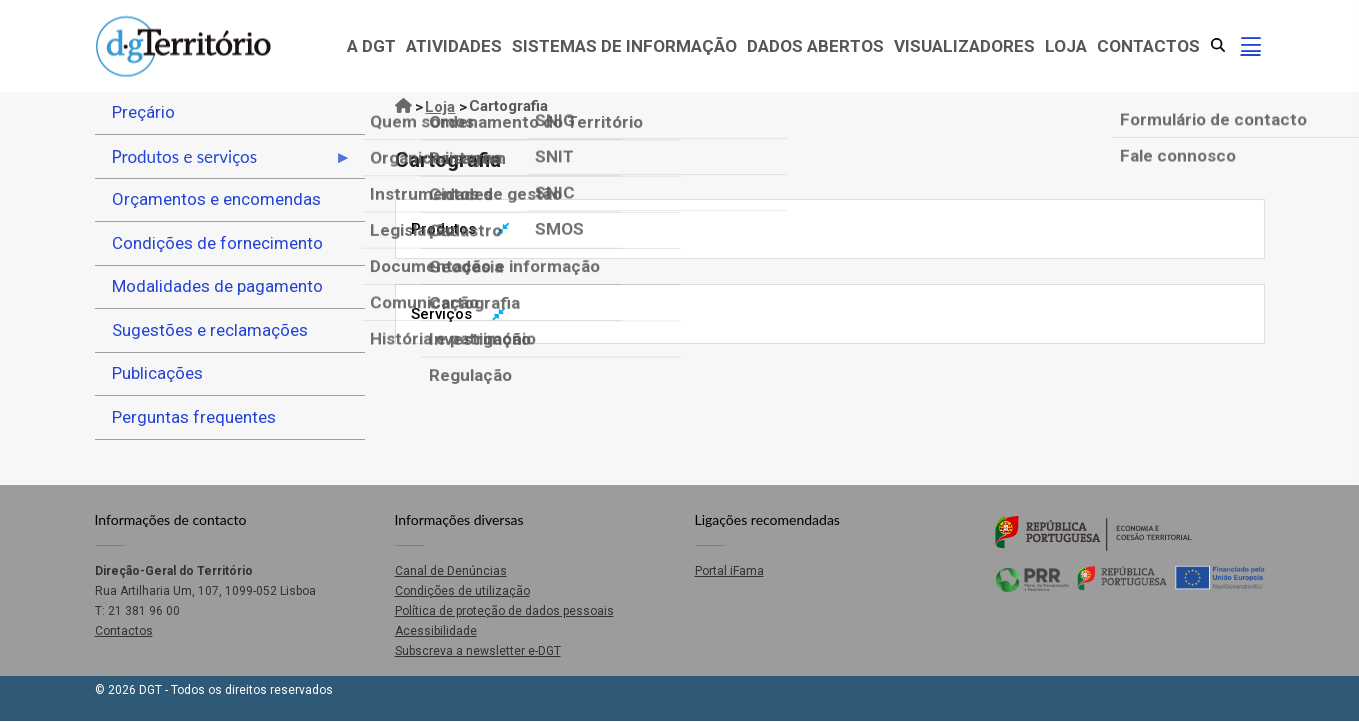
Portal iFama (729, 571)
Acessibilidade (436, 631)
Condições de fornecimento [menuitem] (217, 243)
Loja (1066, 46)
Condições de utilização (462, 591)
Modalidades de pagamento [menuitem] (217, 286)
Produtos (443, 229)
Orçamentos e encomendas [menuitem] (216, 199)
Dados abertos (815, 46)
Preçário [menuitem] (143, 112)
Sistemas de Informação (624, 46)
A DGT (371, 46)
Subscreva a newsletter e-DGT (478, 651)
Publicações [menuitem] (157, 373)
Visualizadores (964, 46)
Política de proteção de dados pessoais (504, 611)
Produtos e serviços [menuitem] (223, 162)
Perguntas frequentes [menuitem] (194, 417)
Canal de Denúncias (451, 571)
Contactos (1148, 46)
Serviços (441, 314)
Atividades (454, 46)
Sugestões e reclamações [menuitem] (210, 330)
